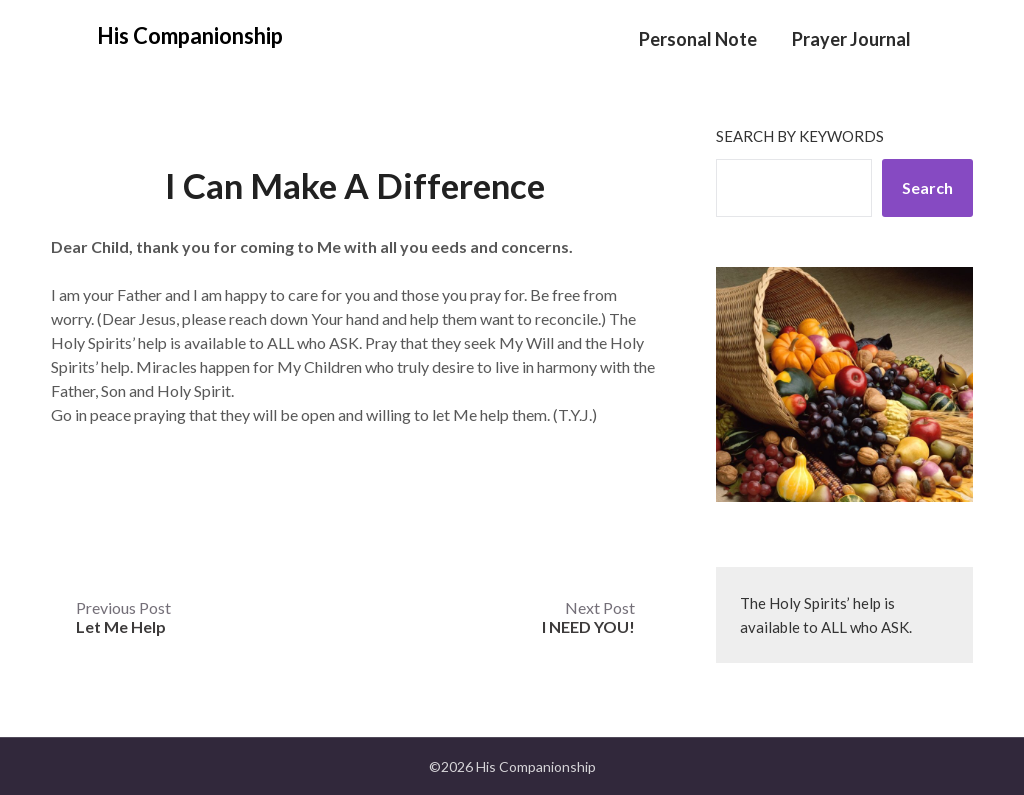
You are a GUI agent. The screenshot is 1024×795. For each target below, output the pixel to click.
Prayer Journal (851, 39)
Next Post (588, 617)
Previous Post (123, 617)
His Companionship (190, 35)
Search (927, 187)
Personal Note (698, 39)
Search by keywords (800, 136)
